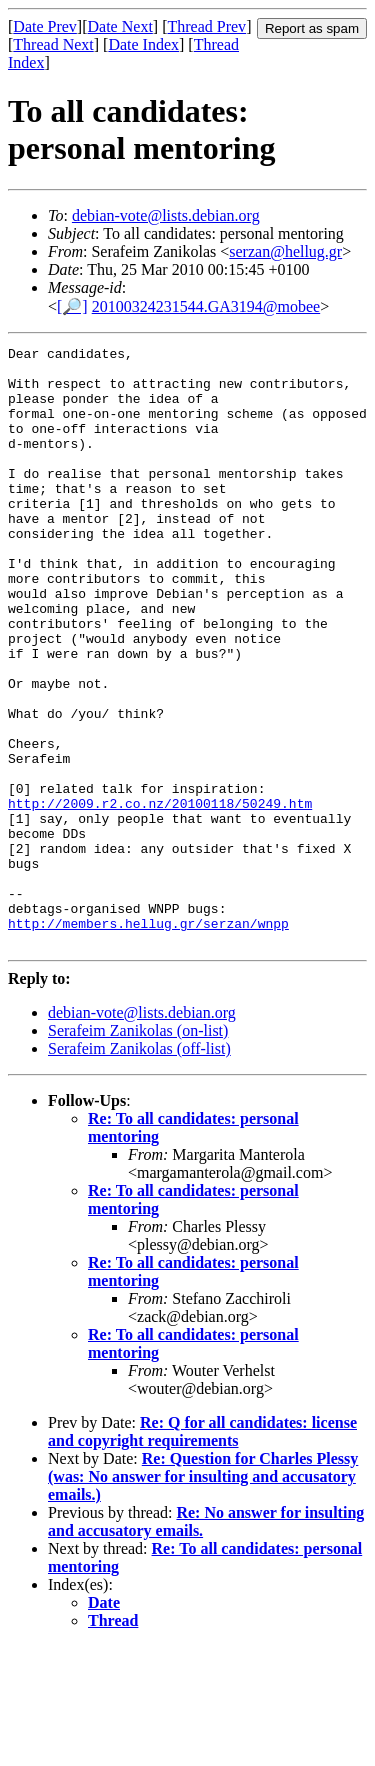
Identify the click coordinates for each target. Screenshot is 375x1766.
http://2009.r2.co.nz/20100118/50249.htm (160, 896)
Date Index (143, 44)
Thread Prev (206, 26)
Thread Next (53, 44)
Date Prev (45, 26)
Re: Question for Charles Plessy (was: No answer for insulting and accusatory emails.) (203, 1596)
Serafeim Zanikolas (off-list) (139, 1168)
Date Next (120, 26)
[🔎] (72, 306)
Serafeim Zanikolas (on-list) (138, 1150)
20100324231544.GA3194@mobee (206, 306)
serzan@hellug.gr (285, 251)
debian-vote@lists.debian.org (166, 215)
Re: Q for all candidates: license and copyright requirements (202, 1551)
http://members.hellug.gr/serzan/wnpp (148, 1040)
